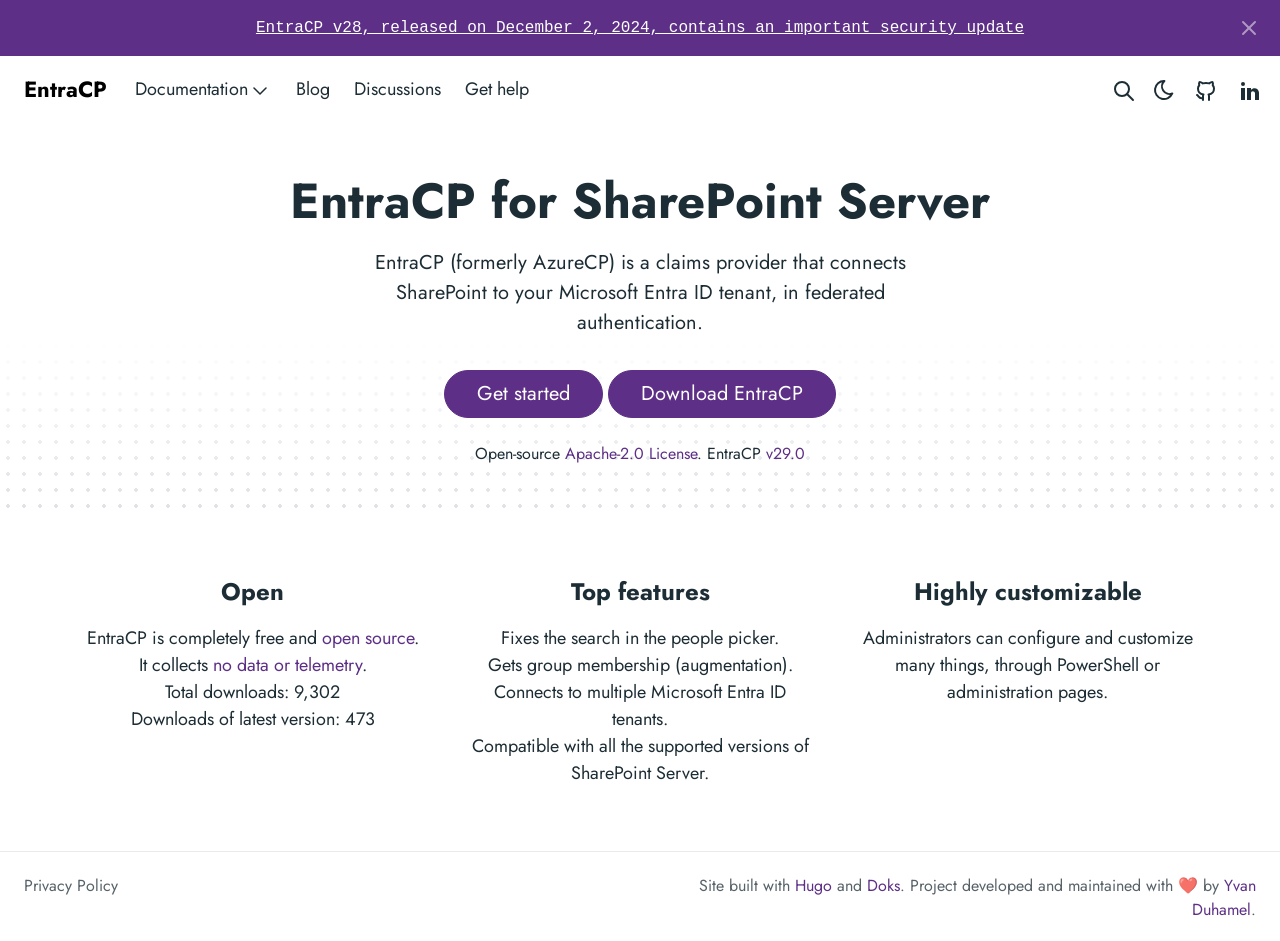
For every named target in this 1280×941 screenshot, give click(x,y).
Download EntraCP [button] (722, 393)
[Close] (1249, 28)
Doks (883, 885)
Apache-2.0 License (631, 453)
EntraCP (65, 89)
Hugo (813, 885)
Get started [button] (523, 393)
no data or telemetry (287, 665)
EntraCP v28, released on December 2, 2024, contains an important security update (640, 28)
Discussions (397, 89)
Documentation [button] (203, 89)
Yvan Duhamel (1224, 897)
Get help (497, 89)
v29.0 (785, 453)
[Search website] (1124, 89)
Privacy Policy (71, 885)
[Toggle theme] (1164, 89)
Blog (313, 89)
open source (368, 638)
